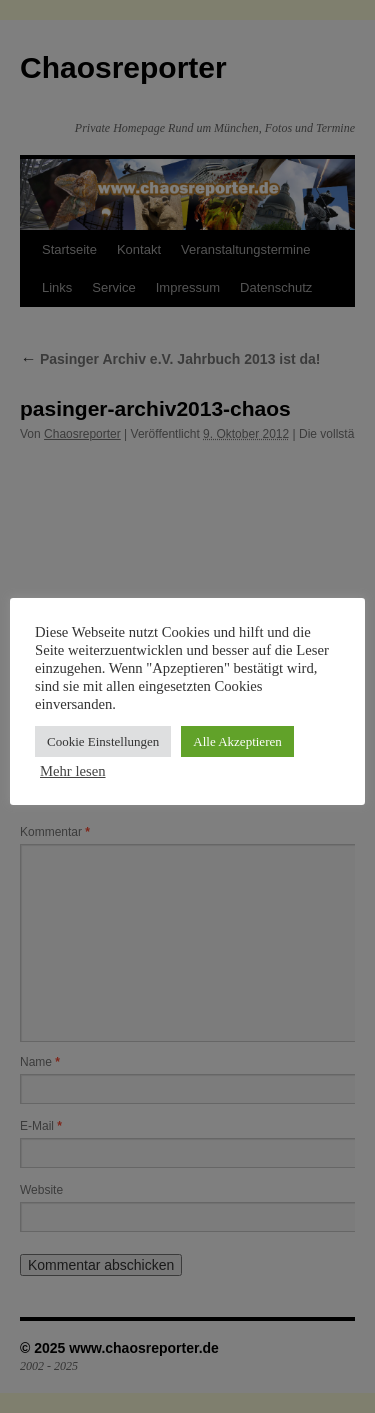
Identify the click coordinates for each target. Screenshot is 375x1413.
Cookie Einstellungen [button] (103, 741)
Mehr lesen (73, 771)
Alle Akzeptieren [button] (237, 741)
